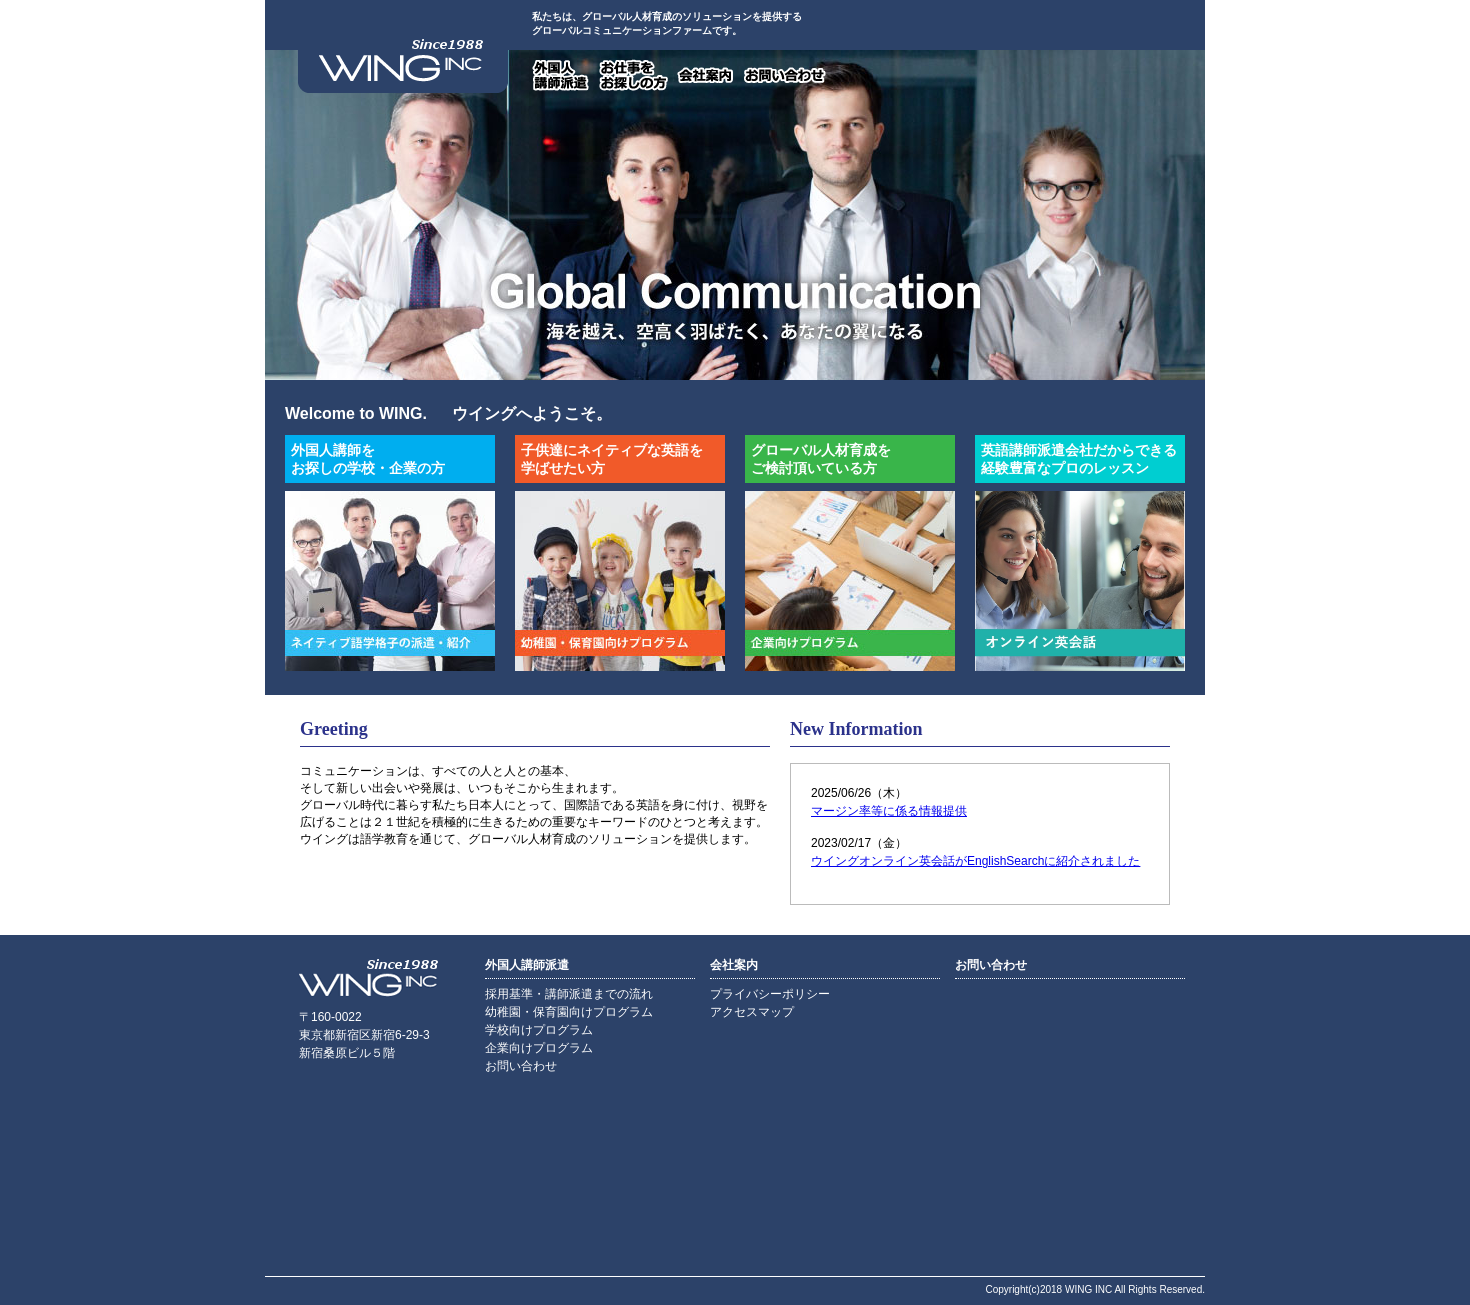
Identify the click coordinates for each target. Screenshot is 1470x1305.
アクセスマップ (752, 1012)
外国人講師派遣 (561, 75)
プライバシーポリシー (770, 994)
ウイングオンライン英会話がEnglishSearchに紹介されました (975, 861)
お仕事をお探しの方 (633, 75)
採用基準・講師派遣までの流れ (569, 994)
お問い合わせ (785, 75)
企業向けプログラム (539, 1048)
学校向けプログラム (539, 1030)
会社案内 (706, 75)
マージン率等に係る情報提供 (889, 811)
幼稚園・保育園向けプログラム (569, 1012)
